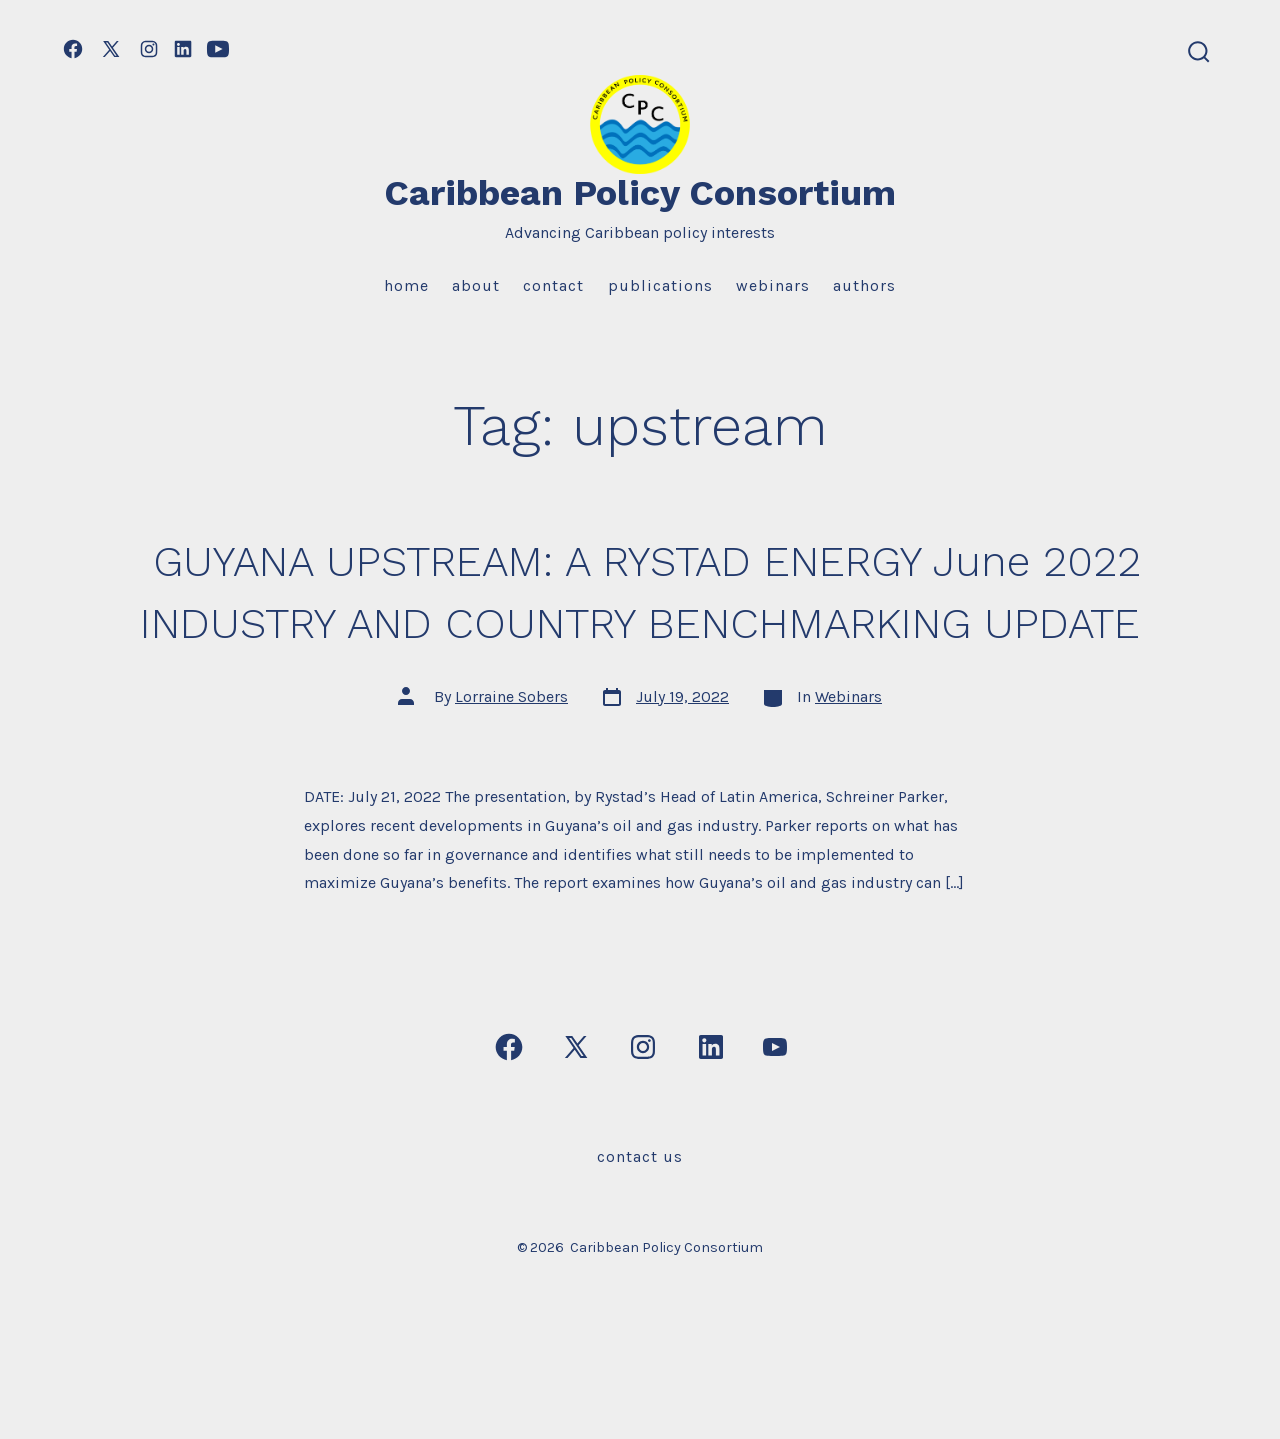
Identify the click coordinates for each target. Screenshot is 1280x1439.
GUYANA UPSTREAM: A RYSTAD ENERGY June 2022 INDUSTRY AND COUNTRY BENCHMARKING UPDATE (640, 622)
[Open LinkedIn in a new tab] (183, 49)
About (476, 285)
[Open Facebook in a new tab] (73, 49)
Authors (864, 285)
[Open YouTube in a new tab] (218, 49)
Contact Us (640, 1218)
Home (406, 285)
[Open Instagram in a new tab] (149, 49)
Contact (553, 285)
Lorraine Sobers (511, 758)
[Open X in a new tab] (111, 49)
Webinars (773, 285)
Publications (660, 285)
